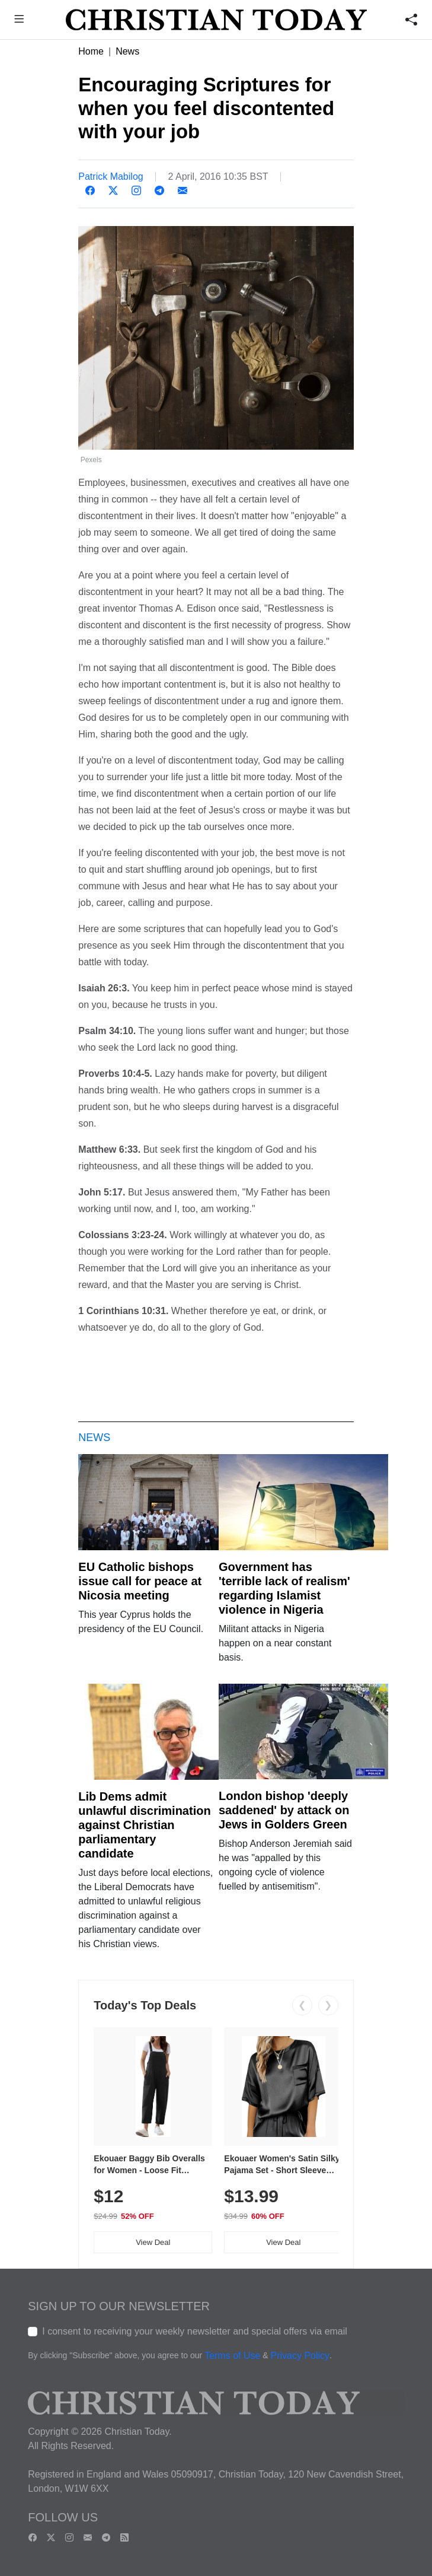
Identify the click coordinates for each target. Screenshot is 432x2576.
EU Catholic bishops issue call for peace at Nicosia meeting (139, 1581)
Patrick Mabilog (110, 176)
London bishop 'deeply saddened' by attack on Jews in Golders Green (284, 1810)
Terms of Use (232, 2356)
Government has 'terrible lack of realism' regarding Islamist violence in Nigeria (284, 1588)
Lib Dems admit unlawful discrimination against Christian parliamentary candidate (144, 1825)
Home (91, 51)
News (127, 51)
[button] (19, 20)
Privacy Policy (300, 2356)
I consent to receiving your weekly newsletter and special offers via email (194, 2331)
